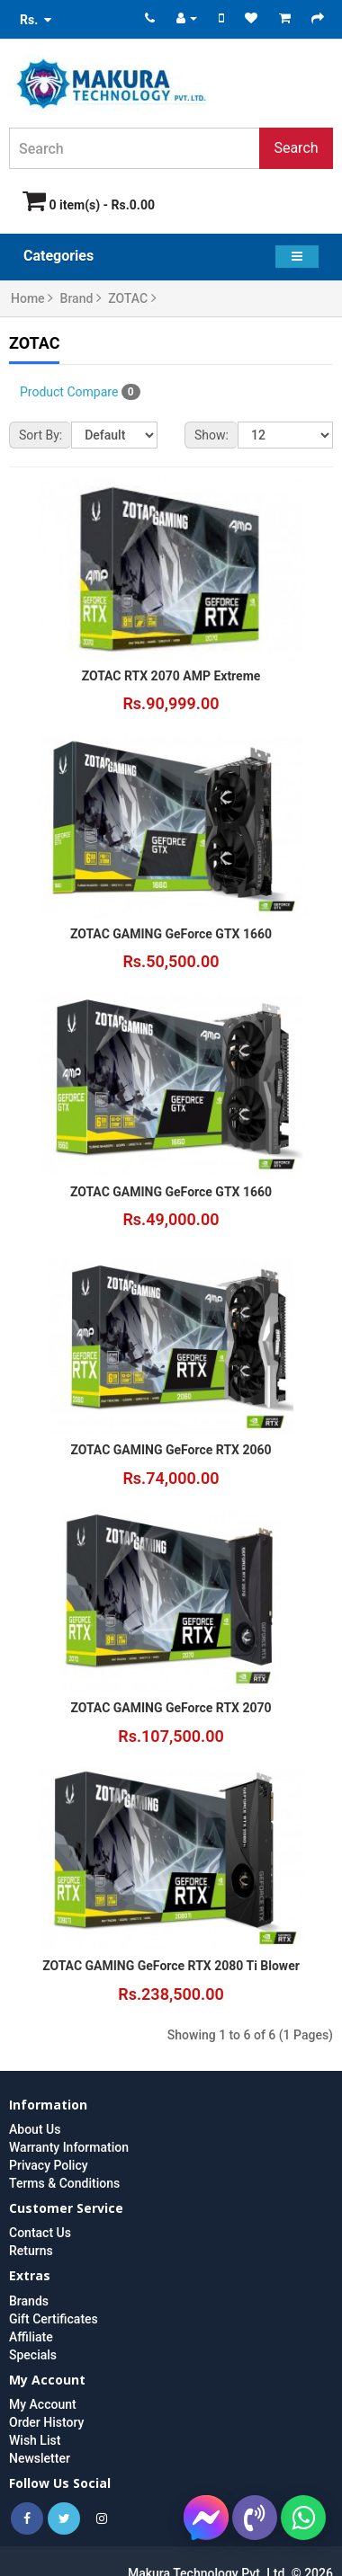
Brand (81, 298)
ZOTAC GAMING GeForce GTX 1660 (171, 934)
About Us (34, 2129)
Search (296, 147)
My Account (42, 2404)
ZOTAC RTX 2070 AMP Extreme (171, 676)
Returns (31, 2250)
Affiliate (31, 2337)
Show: (211, 435)
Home (32, 298)
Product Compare (80, 392)
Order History (46, 2422)
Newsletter (39, 2458)
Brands (29, 2301)
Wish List (34, 2440)
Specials (33, 2355)
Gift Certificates (53, 2319)
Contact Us (40, 2232)
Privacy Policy (48, 2165)
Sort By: (40, 435)
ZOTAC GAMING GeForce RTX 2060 (170, 1450)
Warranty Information (69, 2147)
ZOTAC (132, 298)
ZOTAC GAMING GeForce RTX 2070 (170, 1708)
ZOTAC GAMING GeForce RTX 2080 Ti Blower (171, 1966)
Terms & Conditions (64, 2183)
